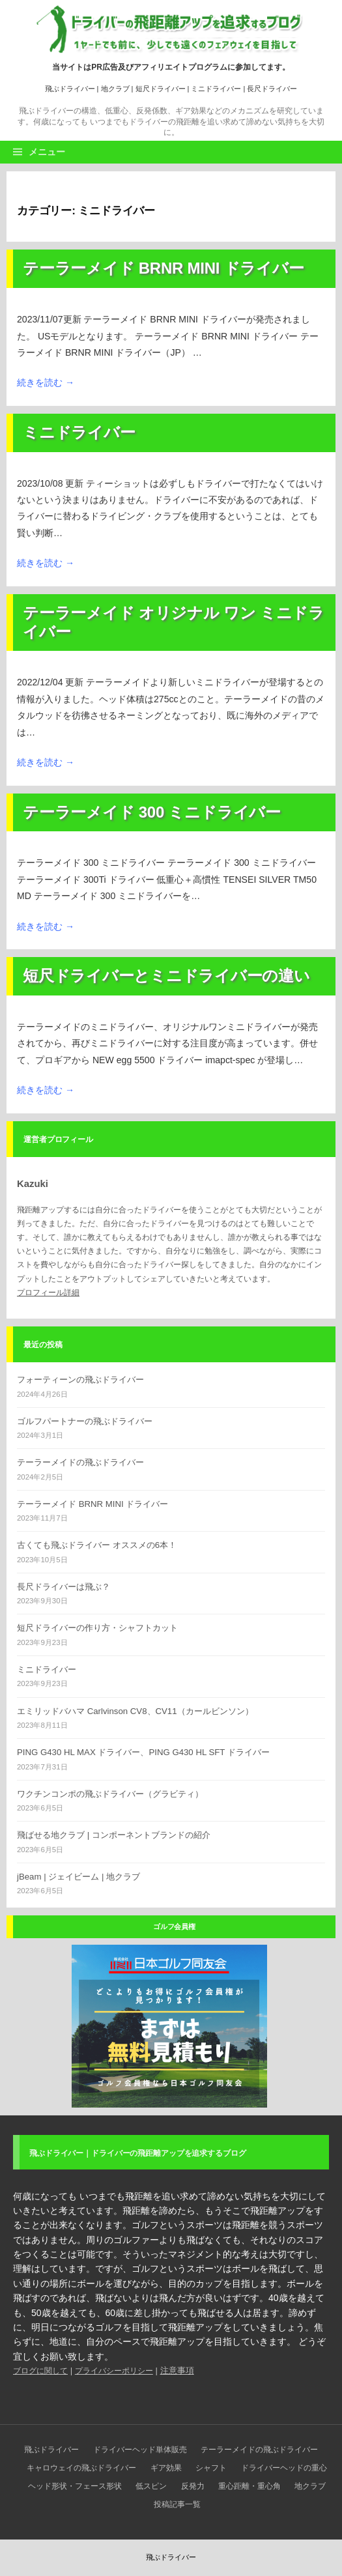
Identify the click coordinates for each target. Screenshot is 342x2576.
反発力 (193, 2486)
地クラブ (115, 89)
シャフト (211, 2467)
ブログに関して (40, 2370)
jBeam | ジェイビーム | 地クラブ (78, 1877)
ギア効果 (166, 2467)
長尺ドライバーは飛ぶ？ (63, 1587)
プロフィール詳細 (48, 1292)
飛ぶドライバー (70, 89)
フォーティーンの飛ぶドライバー (80, 1379)
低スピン (151, 2486)
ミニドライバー (216, 89)
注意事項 (177, 2370)
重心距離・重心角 (249, 2486)
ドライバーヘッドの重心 (284, 2467)
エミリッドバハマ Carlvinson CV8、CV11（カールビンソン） (135, 1711)
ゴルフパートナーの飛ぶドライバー (84, 1421)
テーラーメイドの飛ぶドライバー (80, 1462)
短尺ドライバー (160, 89)
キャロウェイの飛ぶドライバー (81, 2467)
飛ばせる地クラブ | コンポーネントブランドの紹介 (113, 1835)
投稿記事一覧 (177, 2504)
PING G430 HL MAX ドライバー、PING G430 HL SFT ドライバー (143, 1752)
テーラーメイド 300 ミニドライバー (152, 812)
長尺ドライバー (272, 89)
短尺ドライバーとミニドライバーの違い (166, 975)
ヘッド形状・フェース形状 (75, 2486)
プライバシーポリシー (114, 2370)
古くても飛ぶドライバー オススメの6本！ (97, 1545)
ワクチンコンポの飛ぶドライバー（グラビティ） (110, 1794)
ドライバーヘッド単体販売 (140, 2449)
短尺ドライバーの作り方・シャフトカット (97, 1628)
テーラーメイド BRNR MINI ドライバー (163, 268)
